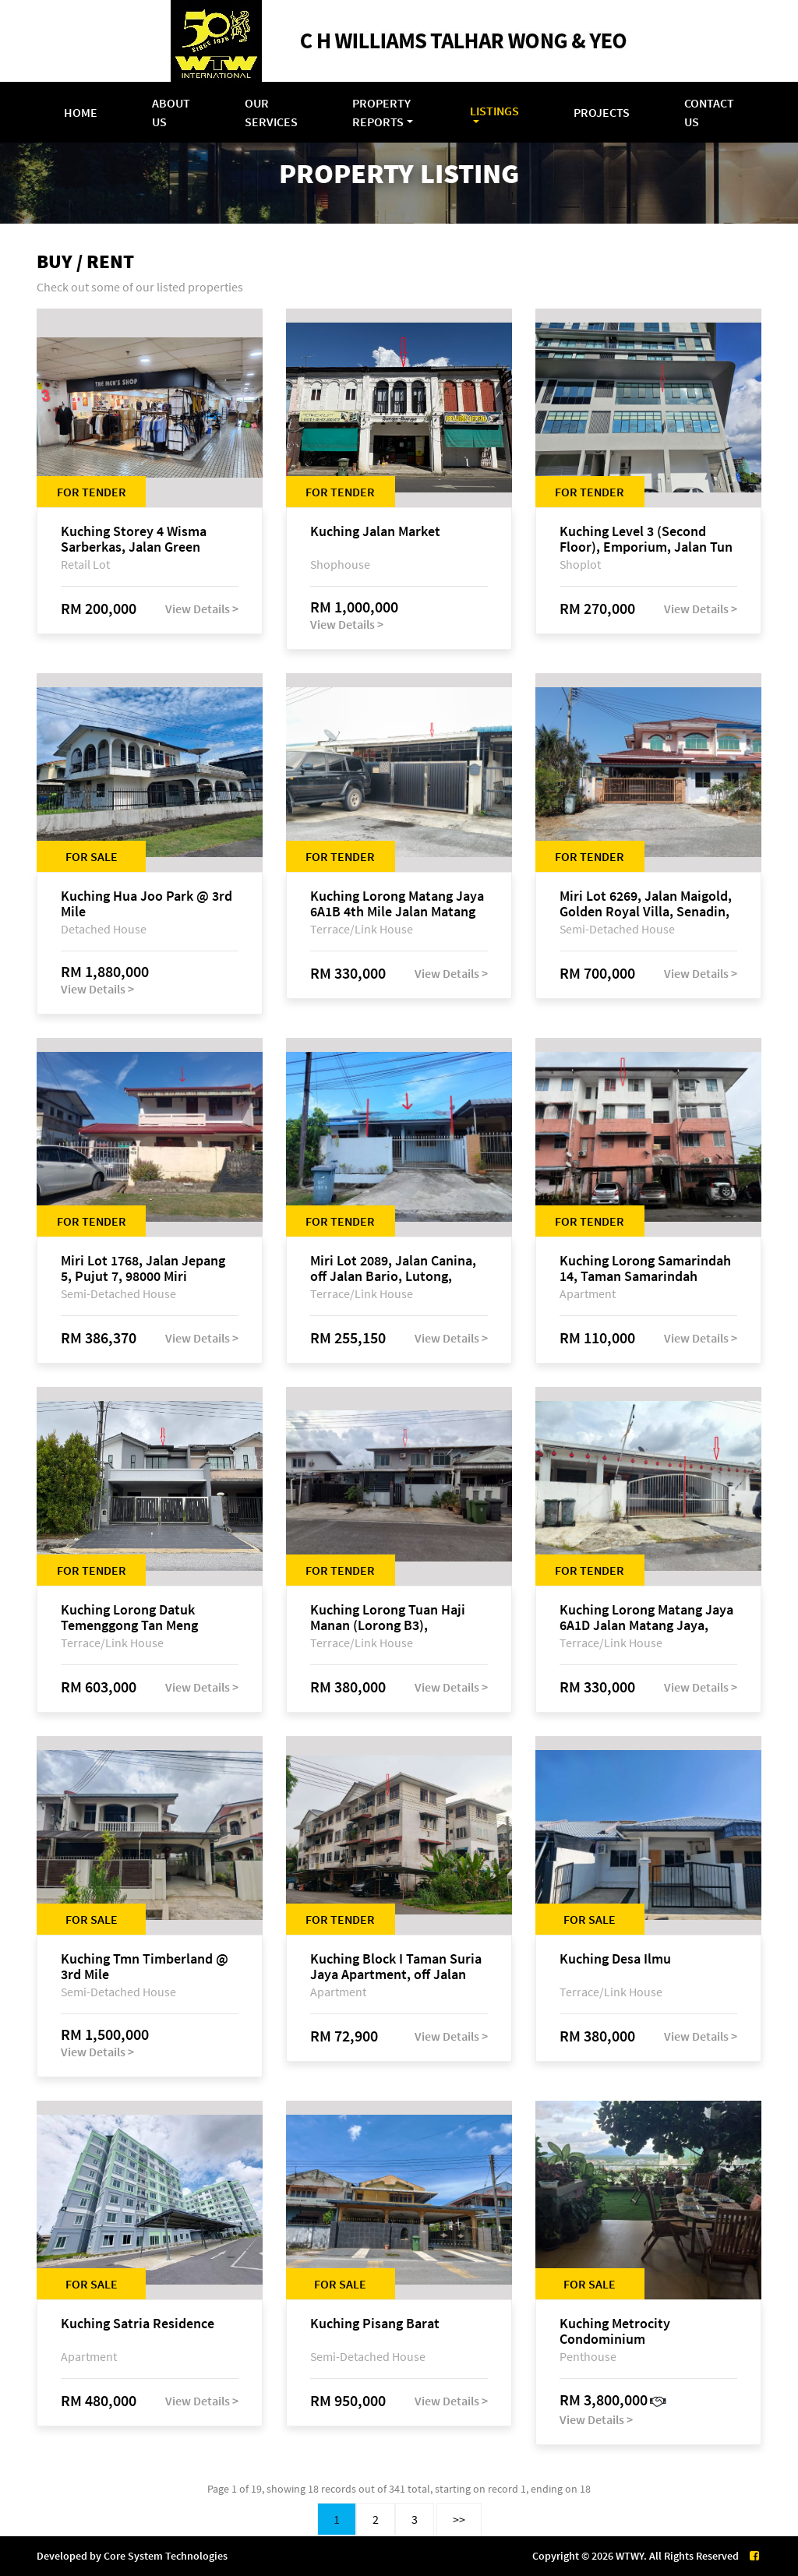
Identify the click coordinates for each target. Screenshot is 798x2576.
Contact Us (709, 112)
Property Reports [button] (381, 112)
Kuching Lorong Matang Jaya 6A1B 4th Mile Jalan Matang (397, 903)
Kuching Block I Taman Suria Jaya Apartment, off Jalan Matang (396, 1966)
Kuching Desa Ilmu (615, 1959)
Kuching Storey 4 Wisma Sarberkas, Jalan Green (134, 539)
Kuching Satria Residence (137, 2324)
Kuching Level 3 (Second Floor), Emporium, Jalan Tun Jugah (646, 539)
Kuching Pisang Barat (375, 2324)
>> (459, 2519)
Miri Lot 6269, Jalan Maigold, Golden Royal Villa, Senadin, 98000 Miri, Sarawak (646, 903)
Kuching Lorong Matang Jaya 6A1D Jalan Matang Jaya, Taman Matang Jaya (646, 1617)
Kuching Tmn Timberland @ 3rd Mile (144, 1966)
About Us (171, 112)
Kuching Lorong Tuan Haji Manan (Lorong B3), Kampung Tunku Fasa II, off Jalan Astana (391, 1617)
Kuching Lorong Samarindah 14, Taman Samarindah (645, 1268)
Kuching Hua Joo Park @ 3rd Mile (146, 903)
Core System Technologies (166, 2556)
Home (80, 112)
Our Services (271, 112)
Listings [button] (494, 110)
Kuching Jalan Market (375, 532)
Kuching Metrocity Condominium (615, 2331)
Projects (602, 112)
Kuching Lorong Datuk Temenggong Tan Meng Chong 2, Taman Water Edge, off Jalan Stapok (146, 1617)
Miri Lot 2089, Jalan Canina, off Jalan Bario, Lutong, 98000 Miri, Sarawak (393, 1268)
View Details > (201, 608)
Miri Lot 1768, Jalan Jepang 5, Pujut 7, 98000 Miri (143, 1268)
